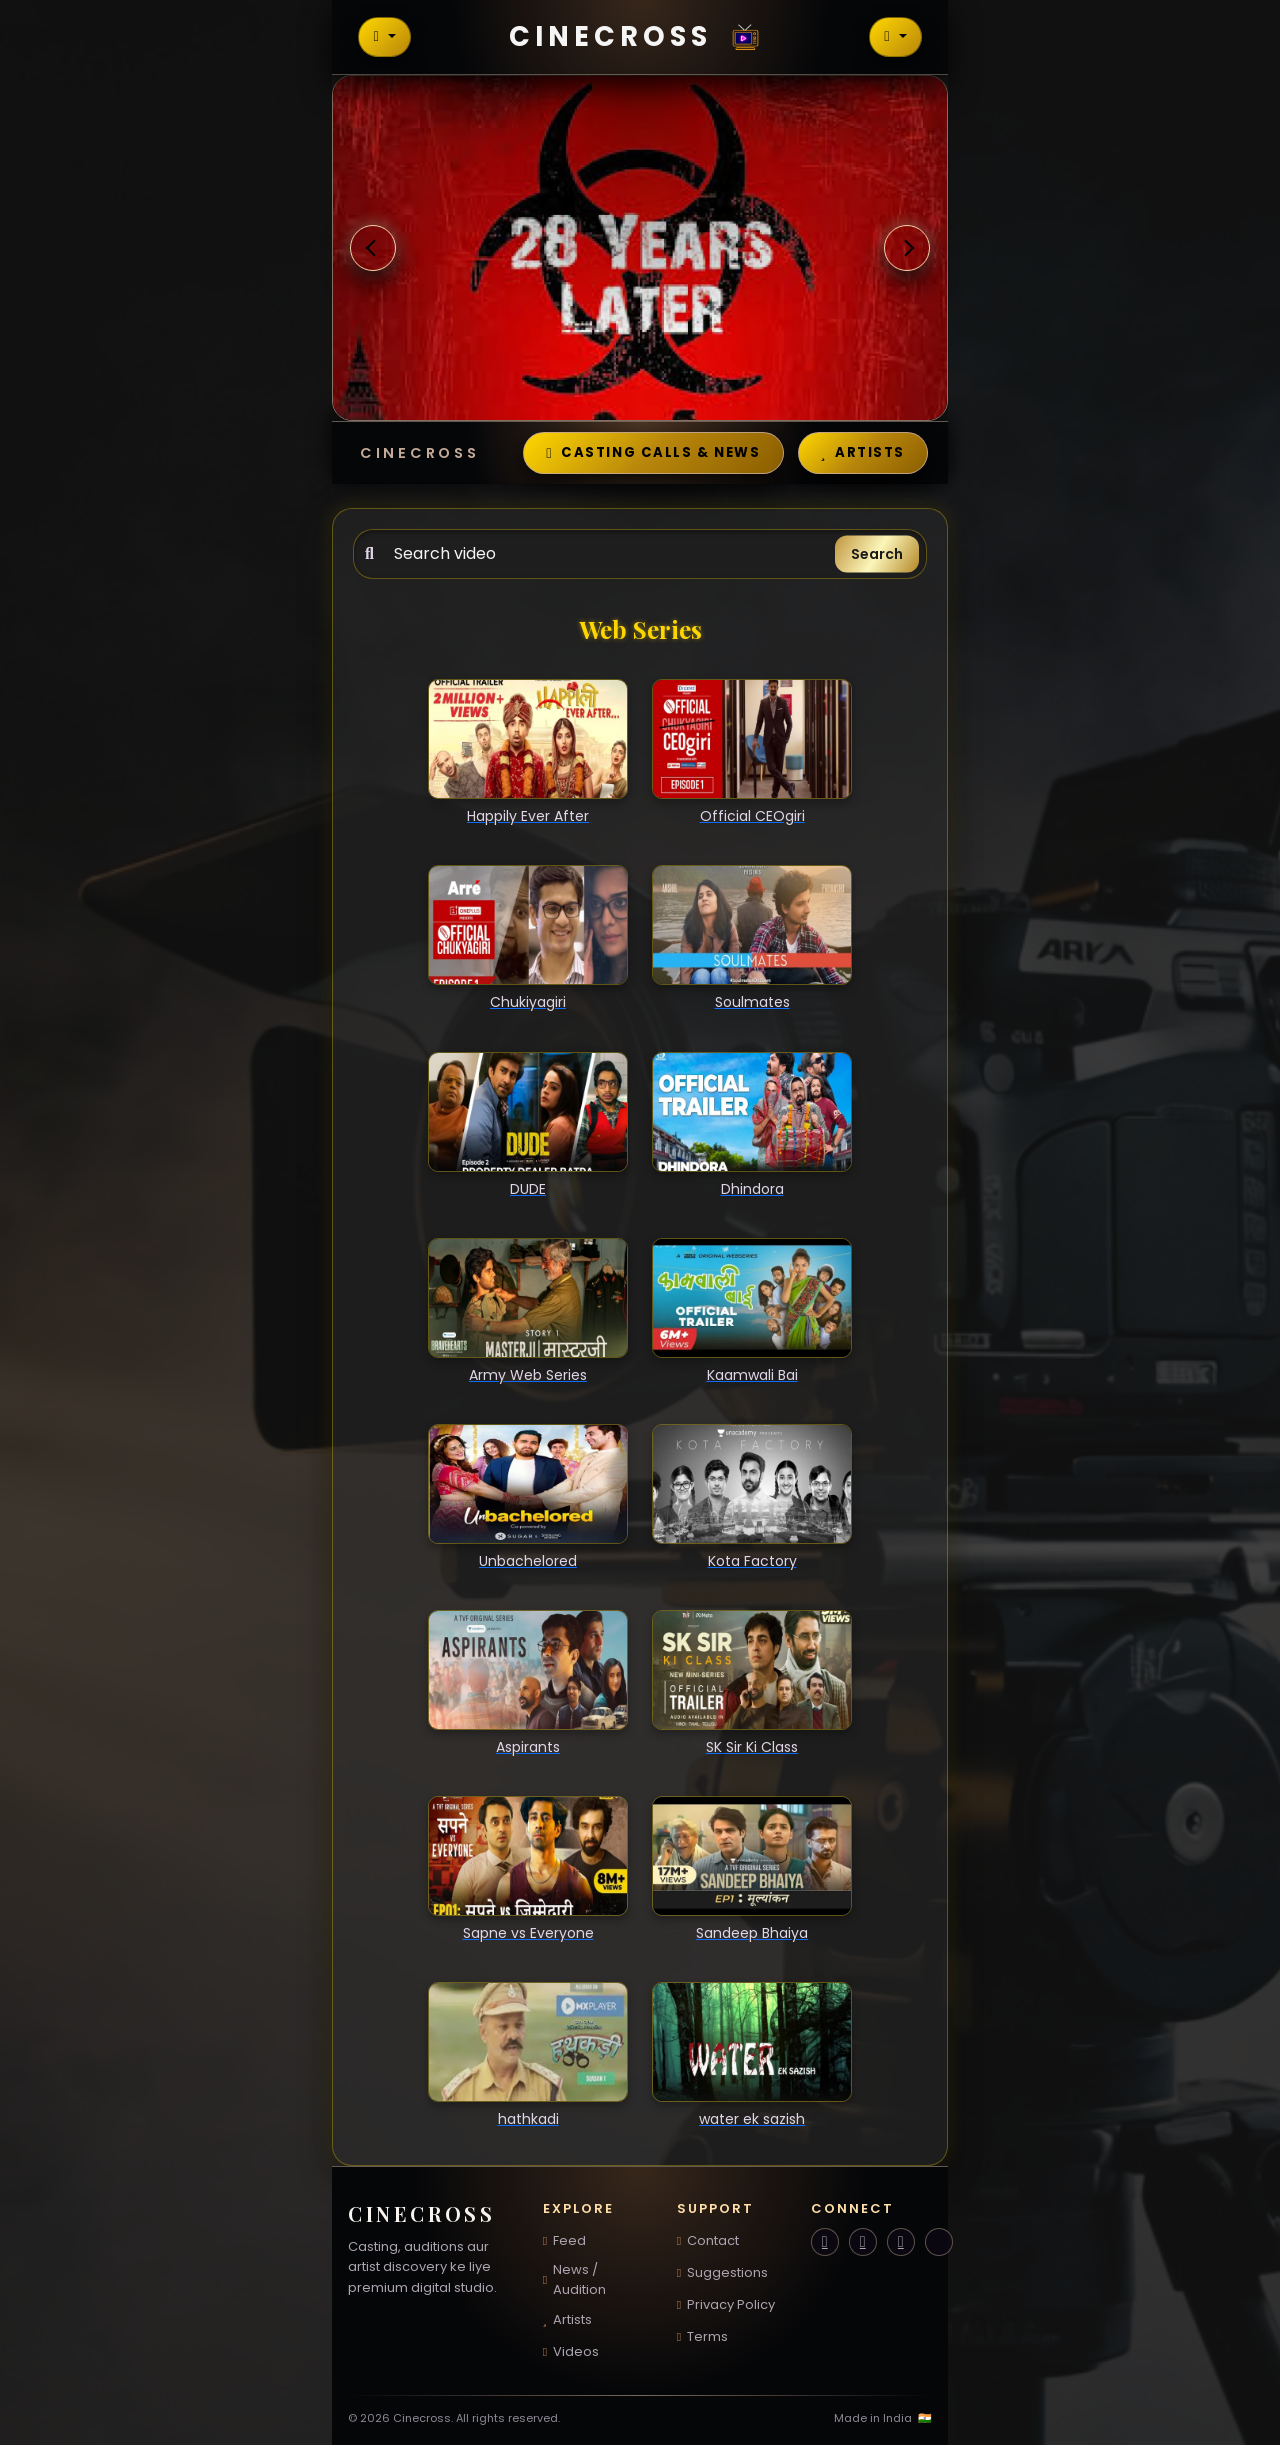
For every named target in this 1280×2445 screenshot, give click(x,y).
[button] (373, 248)
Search (877, 554)
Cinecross (639, 36)
